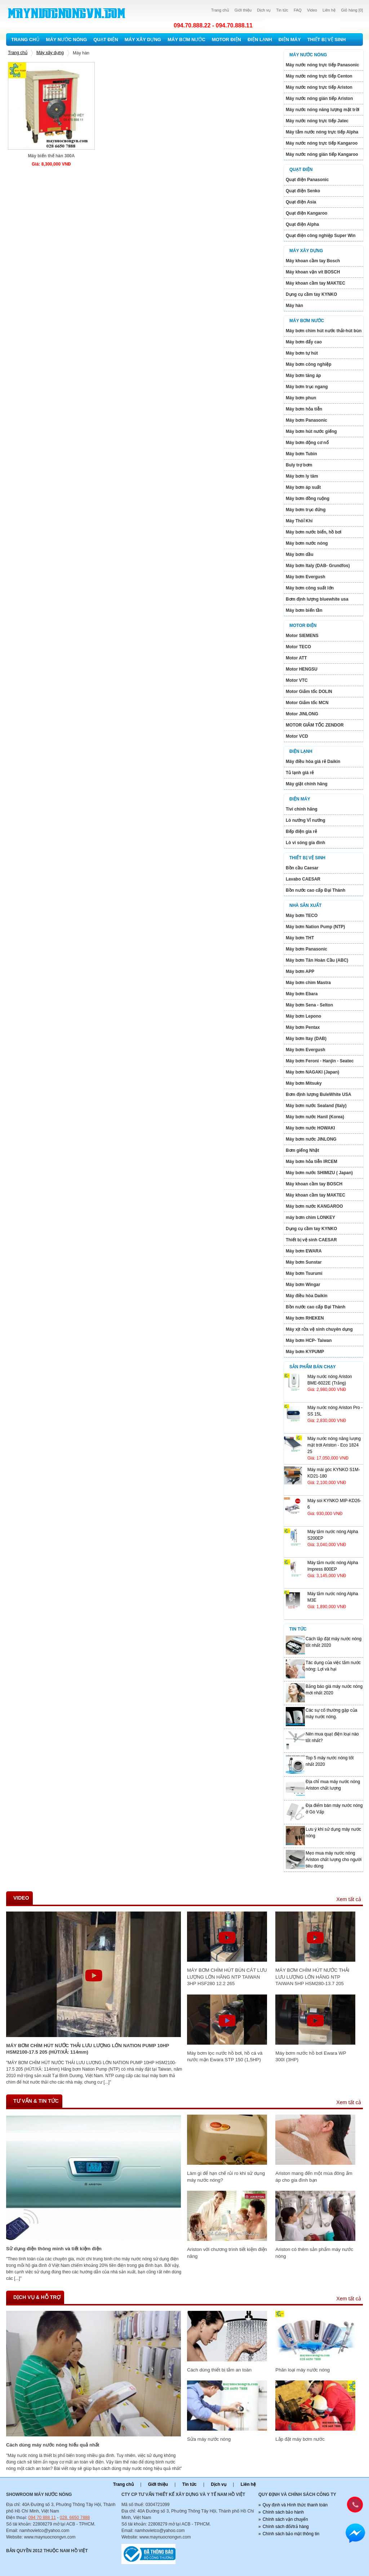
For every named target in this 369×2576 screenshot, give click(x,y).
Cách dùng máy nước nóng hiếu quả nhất (52, 2445)
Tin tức (282, 10)
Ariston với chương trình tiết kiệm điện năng (227, 2253)
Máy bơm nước (186, 39)
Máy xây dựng (143, 39)
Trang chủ (220, 10)
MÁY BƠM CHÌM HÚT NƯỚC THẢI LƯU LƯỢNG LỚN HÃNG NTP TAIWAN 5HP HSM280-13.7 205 (312, 1976)
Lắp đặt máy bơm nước (299, 2439)
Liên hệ (329, 10)
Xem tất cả (348, 1899)
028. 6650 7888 (75, 2517)
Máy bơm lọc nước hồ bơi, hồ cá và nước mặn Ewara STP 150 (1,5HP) (224, 2056)
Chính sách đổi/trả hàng (286, 2526)
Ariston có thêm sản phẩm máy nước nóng (314, 2253)
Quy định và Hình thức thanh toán (295, 2504)
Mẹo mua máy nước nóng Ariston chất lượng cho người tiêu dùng (333, 1860)
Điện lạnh (260, 39)
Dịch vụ (264, 10)
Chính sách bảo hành (283, 2512)
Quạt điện (105, 39)
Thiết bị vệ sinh (326, 39)
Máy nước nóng (66, 39)
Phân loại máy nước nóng (302, 2370)
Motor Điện (226, 39)
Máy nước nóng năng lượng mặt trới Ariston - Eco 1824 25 (334, 1445)
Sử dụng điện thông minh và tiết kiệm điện (54, 2248)
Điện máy (290, 39)
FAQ (298, 10)
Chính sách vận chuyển (285, 2519)
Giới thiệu (243, 10)
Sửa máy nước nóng (209, 2439)
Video (312, 10)
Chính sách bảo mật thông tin (291, 2533)
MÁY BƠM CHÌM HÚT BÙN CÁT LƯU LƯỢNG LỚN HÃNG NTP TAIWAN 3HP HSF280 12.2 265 (227, 1976)
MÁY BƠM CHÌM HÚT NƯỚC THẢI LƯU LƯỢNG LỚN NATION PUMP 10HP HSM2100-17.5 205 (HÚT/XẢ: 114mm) (87, 2049)
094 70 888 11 (42, 2517)
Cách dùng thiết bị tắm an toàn (219, 2370)
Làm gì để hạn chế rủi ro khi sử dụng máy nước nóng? (226, 2176)
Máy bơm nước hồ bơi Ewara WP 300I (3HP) (310, 2056)
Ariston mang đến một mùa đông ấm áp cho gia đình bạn (313, 2176)
